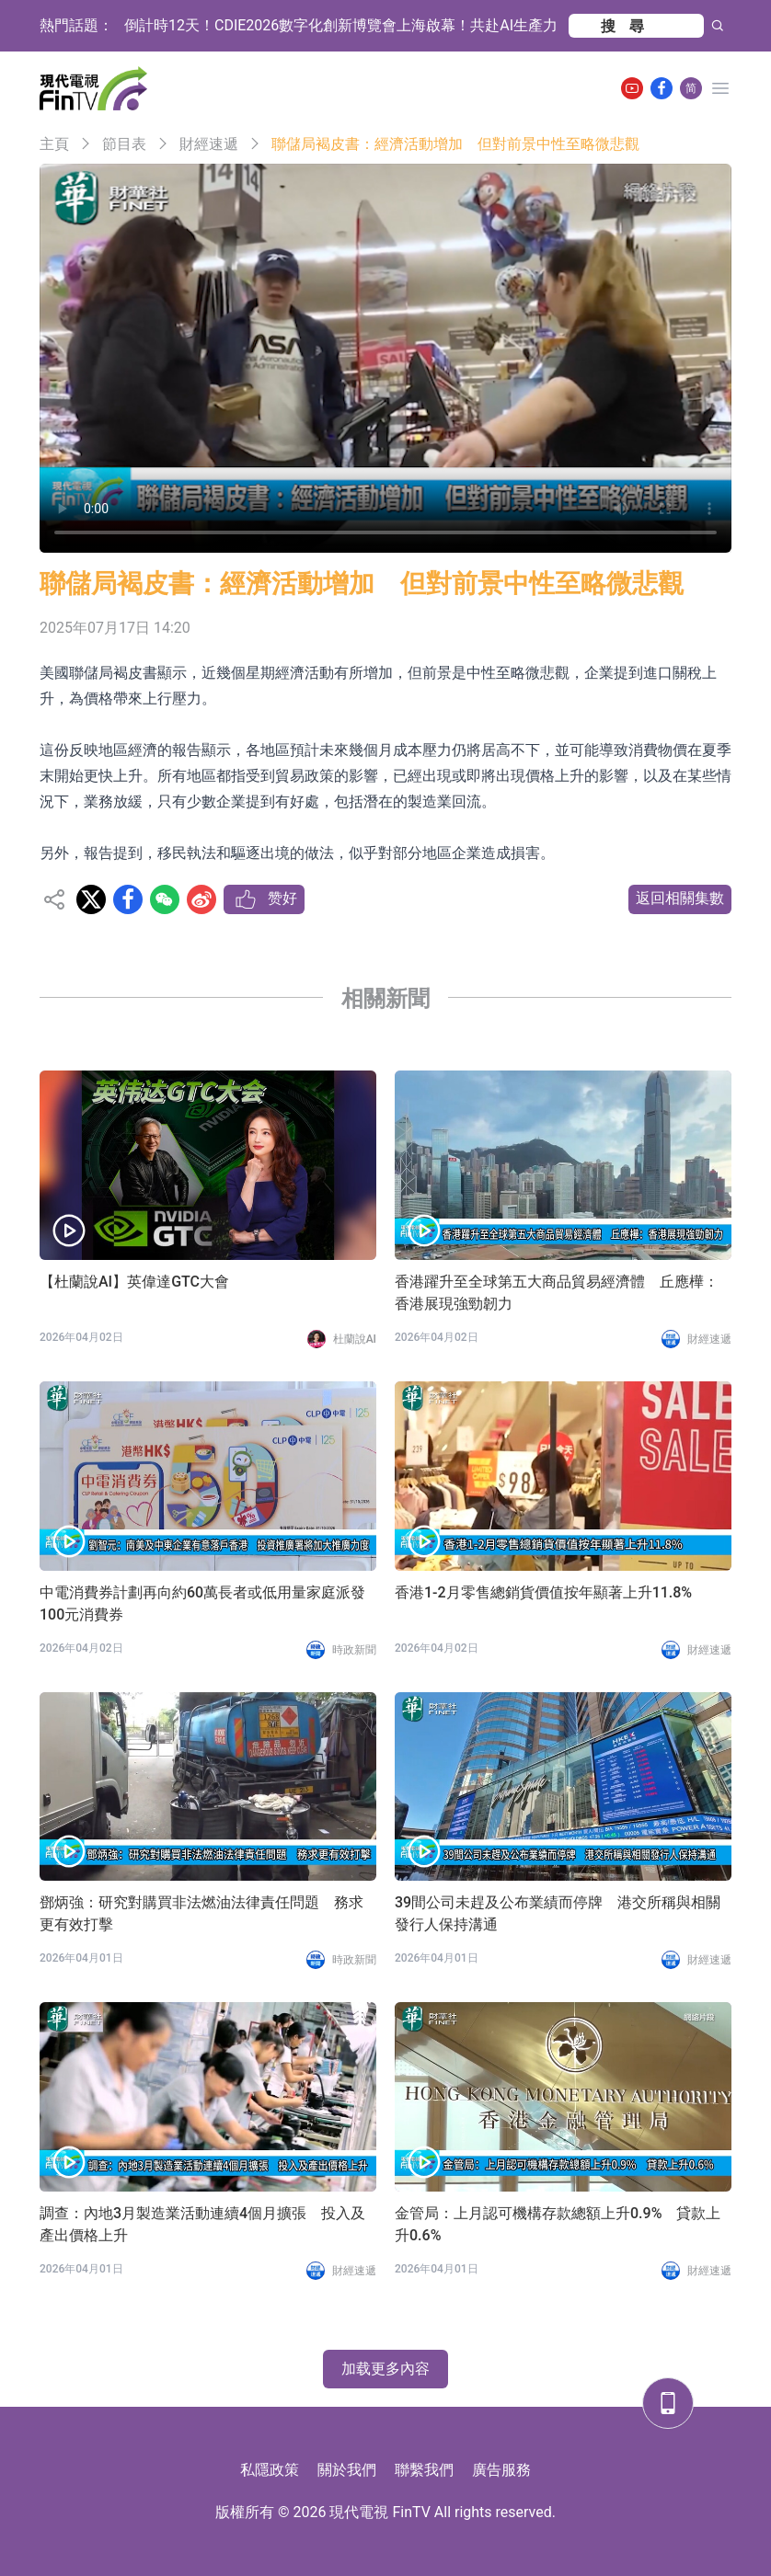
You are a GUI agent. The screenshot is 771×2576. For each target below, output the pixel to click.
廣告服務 (501, 2470)
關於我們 (346, 2470)
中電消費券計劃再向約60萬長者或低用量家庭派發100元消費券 (202, 1603)
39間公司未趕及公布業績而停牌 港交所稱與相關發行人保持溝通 (557, 1913)
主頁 (54, 144)
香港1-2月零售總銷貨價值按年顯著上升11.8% (543, 1592)
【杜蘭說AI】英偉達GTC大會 (134, 1281)
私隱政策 (269, 2470)
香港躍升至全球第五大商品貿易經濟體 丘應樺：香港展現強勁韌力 (557, 1292)
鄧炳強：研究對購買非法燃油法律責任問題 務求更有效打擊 (201, 1913)
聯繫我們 (424, 2470)
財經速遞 (208, 144)
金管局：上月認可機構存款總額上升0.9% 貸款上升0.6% (557, 2224)
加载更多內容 (385, 2368)
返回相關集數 (680, 898)
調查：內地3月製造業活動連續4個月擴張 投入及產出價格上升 (202, 2224)
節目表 (124, 144)
